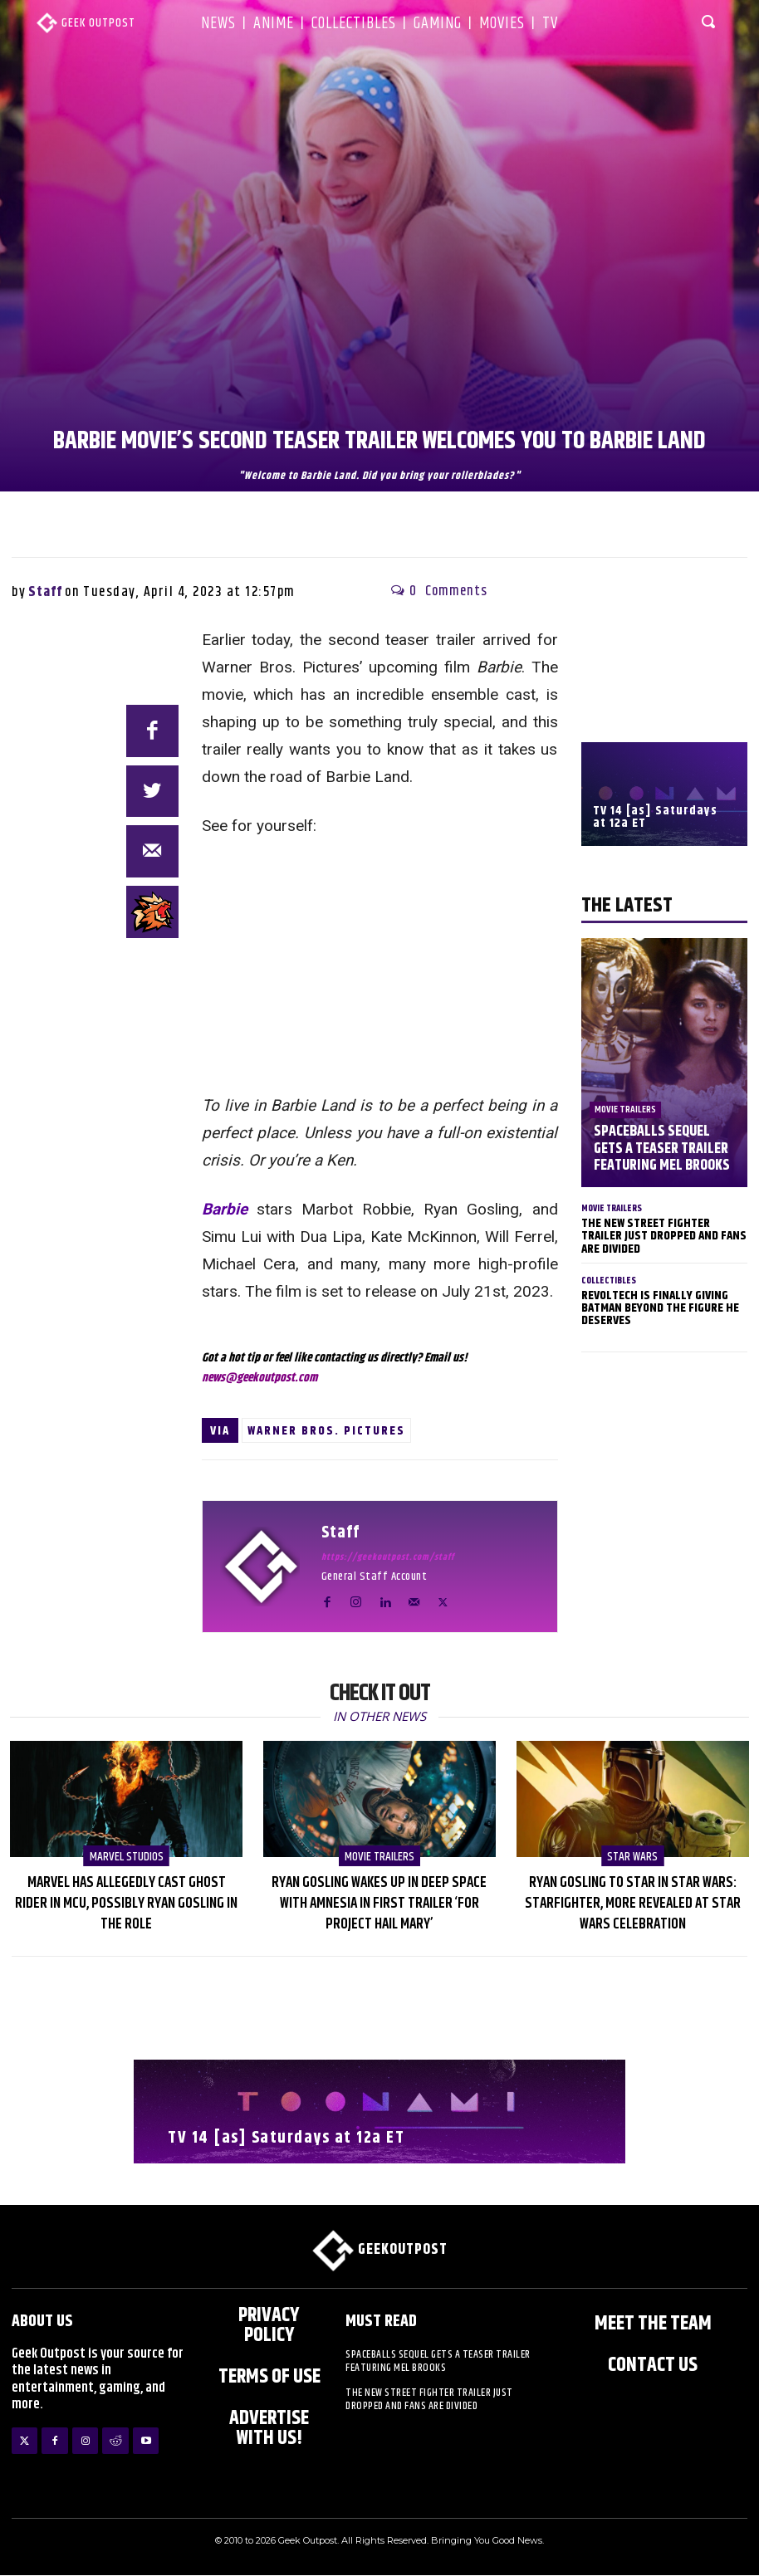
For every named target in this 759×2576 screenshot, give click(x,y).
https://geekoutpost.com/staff (387, 1557)
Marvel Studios (126, 1856)
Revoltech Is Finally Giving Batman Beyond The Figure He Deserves (660, 1307)
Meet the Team (653, 2324)
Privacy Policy (269, 2325)
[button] (710, 21)
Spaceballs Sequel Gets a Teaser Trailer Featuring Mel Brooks (661, 1150)
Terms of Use (269, 2377)
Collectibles (608, 1279)
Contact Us (653, 2365)
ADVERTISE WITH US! (269, 2428)
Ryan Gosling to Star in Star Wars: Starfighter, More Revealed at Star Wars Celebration (633, 1903)
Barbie (224, 1209)
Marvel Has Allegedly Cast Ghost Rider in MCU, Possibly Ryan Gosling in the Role (126, 1903)
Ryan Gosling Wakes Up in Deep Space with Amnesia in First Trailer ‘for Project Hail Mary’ (379, 1903)
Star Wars (632, 1856)
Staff (45, 592)
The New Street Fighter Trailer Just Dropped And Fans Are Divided (664, 1236)
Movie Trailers (625, 1112)
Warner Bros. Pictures (326, 1430)
